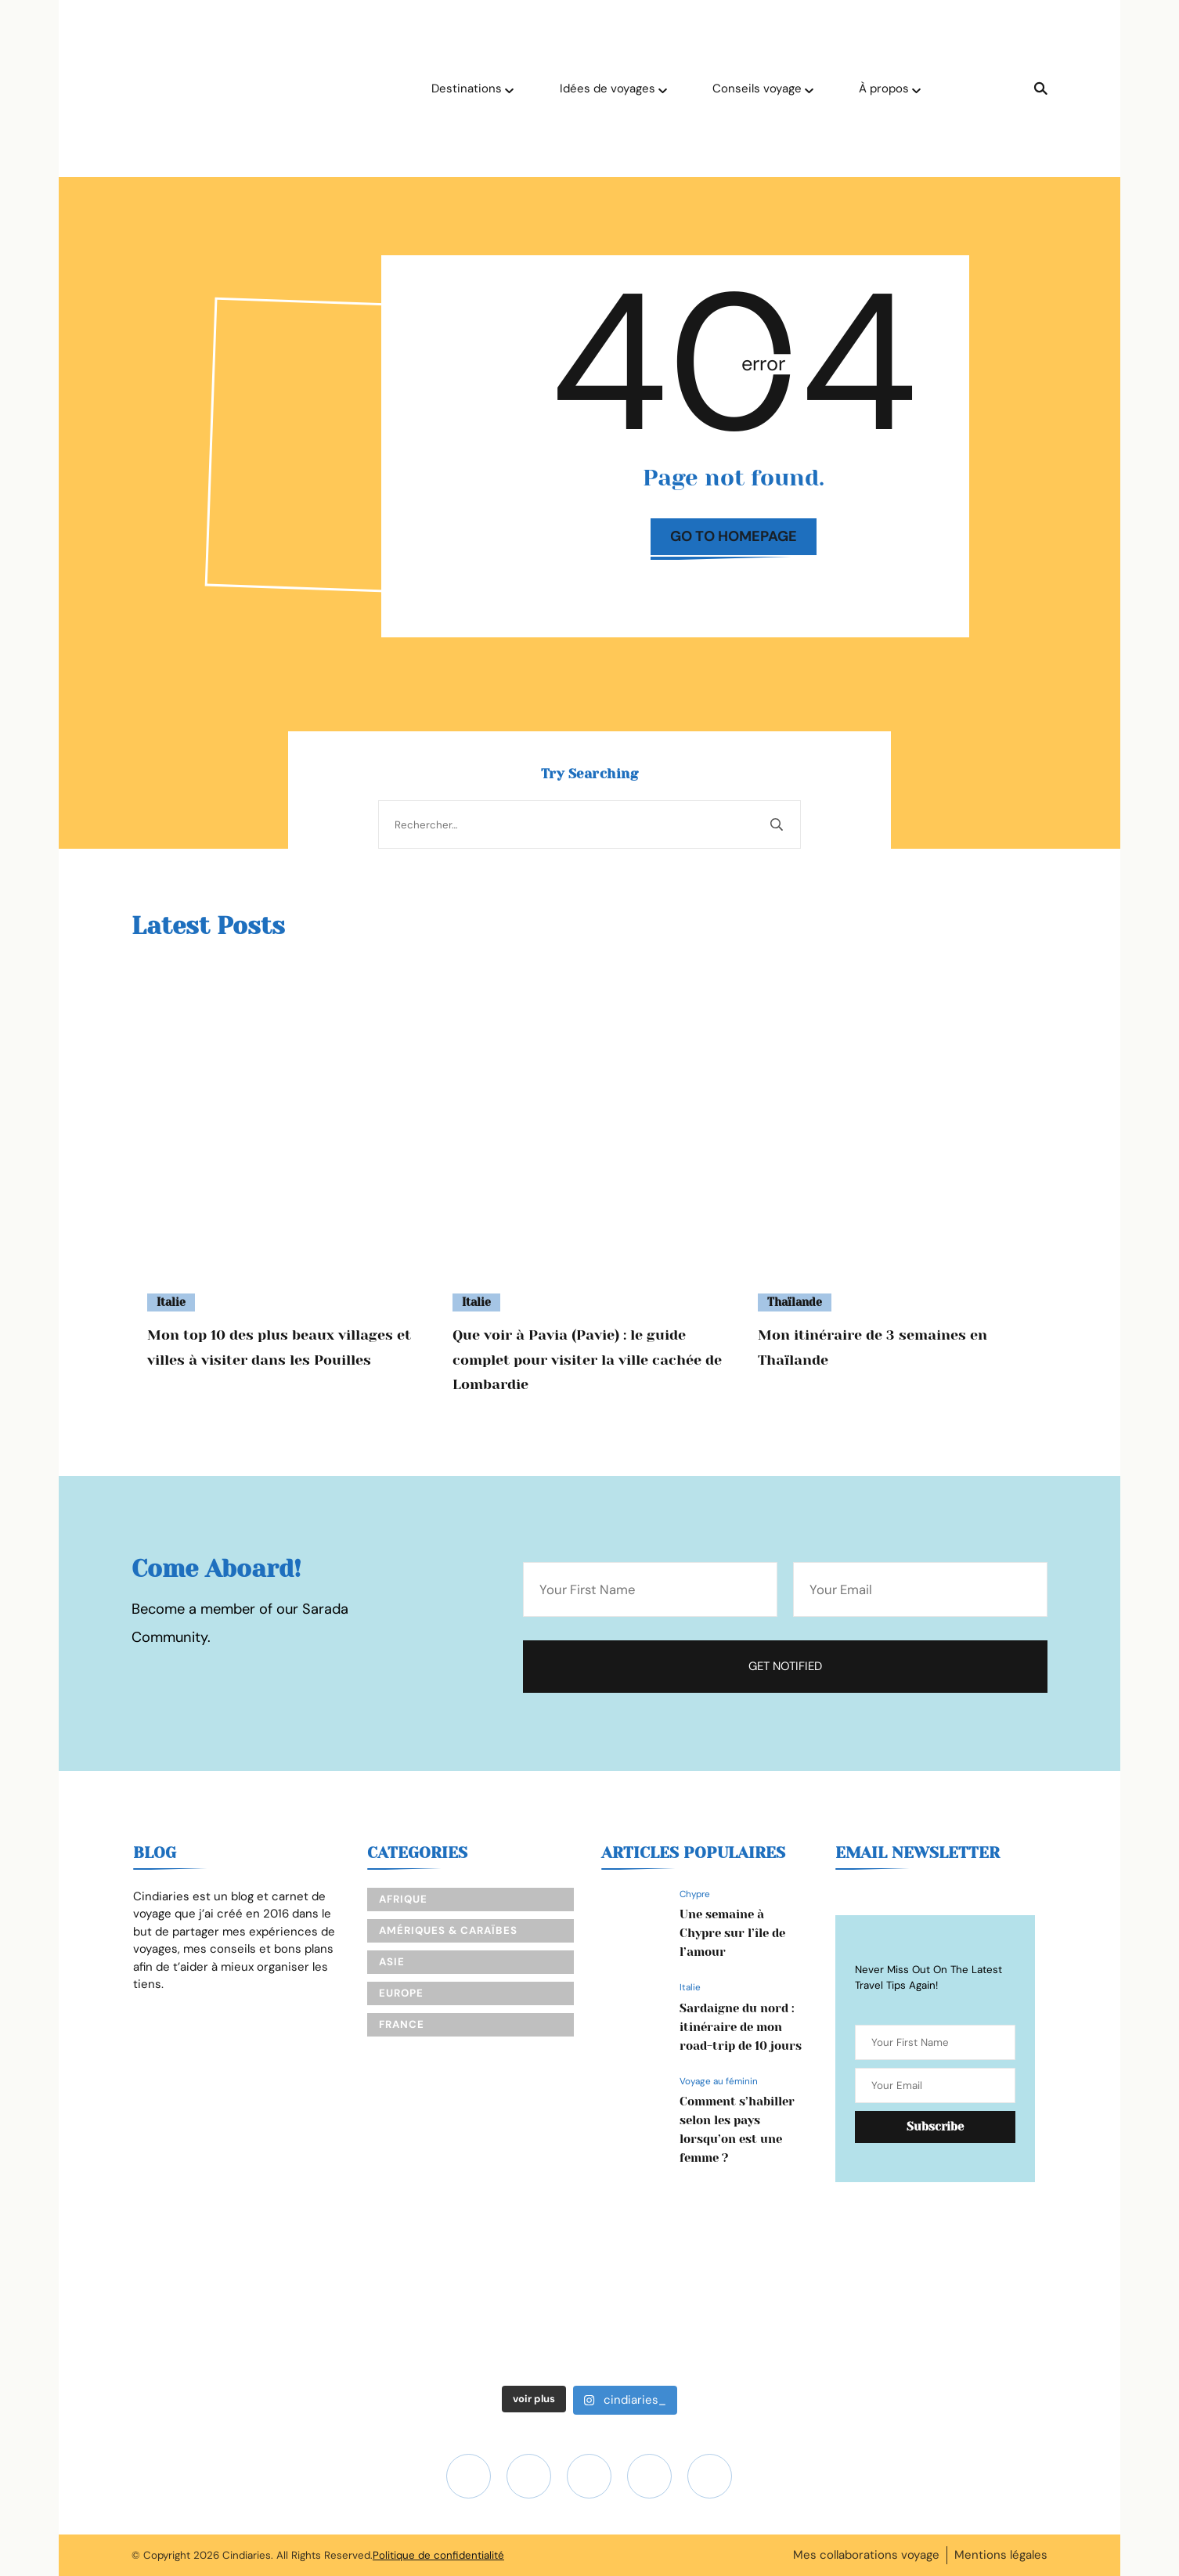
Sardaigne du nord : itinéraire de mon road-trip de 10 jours (741, 2027)
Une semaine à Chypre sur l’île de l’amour (732, 1933)
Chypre (695, 1894)
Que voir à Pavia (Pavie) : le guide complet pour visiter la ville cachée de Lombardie (587, 1359)
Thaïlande (794, 1302)
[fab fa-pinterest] (709, 2476)
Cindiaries (246, 2555)
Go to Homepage (733, 536)
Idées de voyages (607, 88)
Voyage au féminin (719, 2081)
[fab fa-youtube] (529, 2476)
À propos (884, 88)
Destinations (466, 88)
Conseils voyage (757, 88)
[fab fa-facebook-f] (649, 2476)
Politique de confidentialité (438, 2555)
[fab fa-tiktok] (589, 2476)
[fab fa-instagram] (468, 2476)
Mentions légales (1000, 2555)
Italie (171, 1302)
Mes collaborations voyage (866, 2555)
